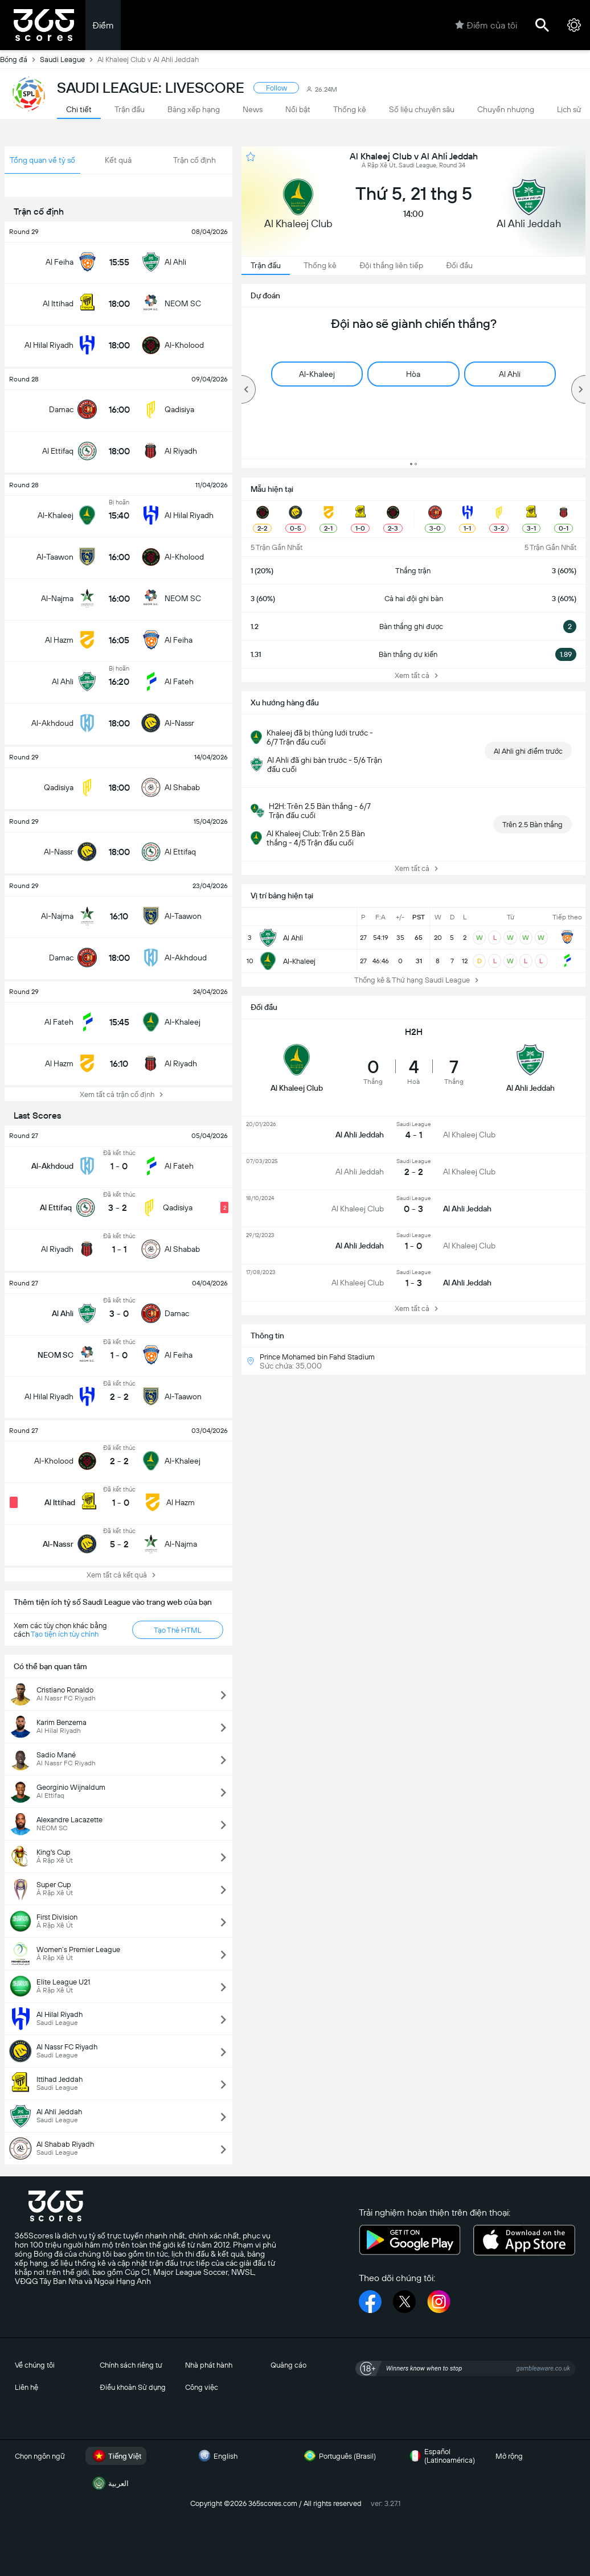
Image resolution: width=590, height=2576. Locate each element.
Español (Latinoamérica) (440, 2455)
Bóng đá (20, 59)
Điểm (103, 25)
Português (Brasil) (338, 2456)
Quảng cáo (288, 2365)
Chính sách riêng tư (131, 2365)
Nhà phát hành (208, 2365)
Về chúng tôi (35, 2365)
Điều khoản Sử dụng (133, 2387)
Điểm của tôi (486, 25)
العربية (109, 2483)
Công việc (201, 2387)
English (216, 2456)
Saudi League (68, 59)
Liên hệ (26, 2387)
